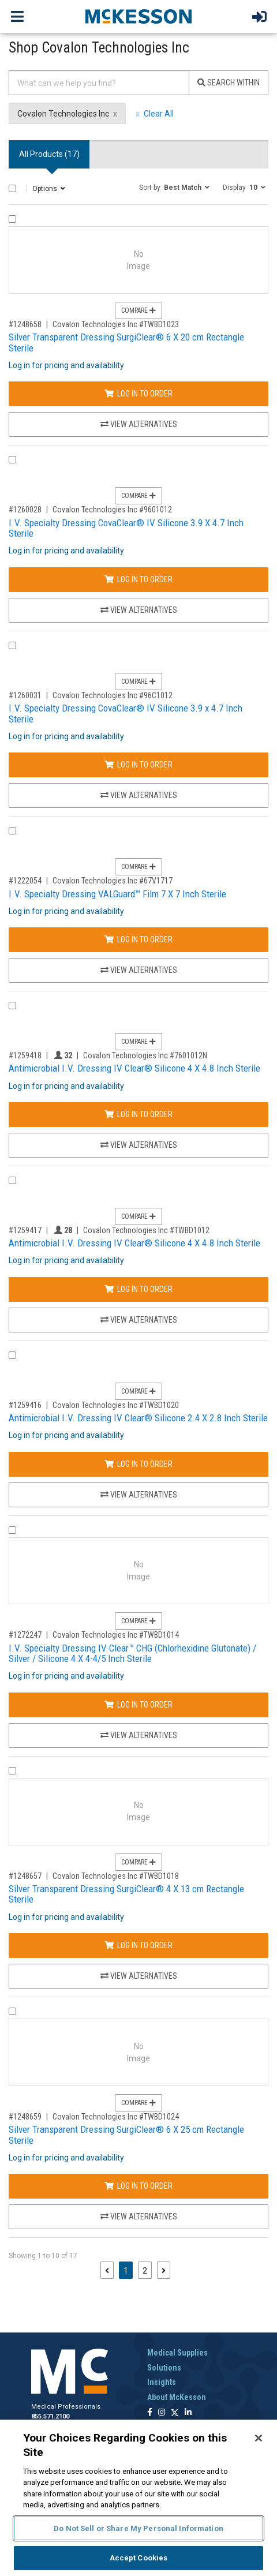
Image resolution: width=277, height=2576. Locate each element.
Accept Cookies (139, 2557)
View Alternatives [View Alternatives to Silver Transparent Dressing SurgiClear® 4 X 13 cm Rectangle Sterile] (138, 1975)
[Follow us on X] (175, 2412)
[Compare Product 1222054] (12, 830)
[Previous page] (107, 2270)
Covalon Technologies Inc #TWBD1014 (116, 1634)
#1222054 (25, 880)
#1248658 (25, 324)
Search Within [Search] (228, 82)
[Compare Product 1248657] (12, 1770)
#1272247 (25, 1634)
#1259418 (25, 1055)
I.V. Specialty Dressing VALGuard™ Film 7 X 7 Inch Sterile (117, 894)
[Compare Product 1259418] (12, 1005)
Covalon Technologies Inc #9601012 (112, 509)
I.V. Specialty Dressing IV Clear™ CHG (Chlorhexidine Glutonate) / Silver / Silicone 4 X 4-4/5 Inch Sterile (132, 1653)
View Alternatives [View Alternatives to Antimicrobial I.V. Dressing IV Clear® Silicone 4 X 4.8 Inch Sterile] (138, 1145)
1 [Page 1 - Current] (128, 2269)
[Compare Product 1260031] (12, 645)
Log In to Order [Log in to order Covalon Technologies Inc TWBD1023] (138, 393)
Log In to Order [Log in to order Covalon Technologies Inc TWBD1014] (138, 1704)
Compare (138, 310)
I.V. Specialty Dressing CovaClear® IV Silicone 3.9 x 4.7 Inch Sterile (125, 713)
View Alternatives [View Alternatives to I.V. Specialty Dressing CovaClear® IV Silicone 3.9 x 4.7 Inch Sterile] (138, 795)
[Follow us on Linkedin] (188, 2412)
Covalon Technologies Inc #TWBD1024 (116, 2116)
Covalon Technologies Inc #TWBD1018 (116, 1876)
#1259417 (25, 1230)
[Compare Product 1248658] (12, 219)
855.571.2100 (50, 2416)
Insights (161, 2382)
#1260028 (25, 509)
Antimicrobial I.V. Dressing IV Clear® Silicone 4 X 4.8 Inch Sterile (134, 1068)
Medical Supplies (177, 2352)
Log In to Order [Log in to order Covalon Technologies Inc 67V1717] (138, 939)
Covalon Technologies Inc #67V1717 (113, 880)
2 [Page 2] (145, 2270)
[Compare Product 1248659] (12, 2011)
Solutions (164, 2367)
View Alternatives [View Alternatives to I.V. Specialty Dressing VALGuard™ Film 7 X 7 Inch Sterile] (138, 970)
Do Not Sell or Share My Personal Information (138, 2528)
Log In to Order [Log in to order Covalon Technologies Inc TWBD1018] (138, 1945)
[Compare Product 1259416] (12, 1355)
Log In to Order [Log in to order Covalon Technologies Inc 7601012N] (138, 1114)
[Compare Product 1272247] (12, 1530)
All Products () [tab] (49, 154)
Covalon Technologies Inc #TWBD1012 (146, 1230)
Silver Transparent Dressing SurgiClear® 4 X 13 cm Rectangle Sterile (126, 1894)
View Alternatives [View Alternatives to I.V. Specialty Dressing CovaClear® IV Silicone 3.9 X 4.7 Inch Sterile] (138, 610)
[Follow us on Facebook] (149, 2412)
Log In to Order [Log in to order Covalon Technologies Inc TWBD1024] (138, 2186)
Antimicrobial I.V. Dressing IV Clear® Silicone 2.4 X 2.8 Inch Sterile (138, 1418)
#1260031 (25, 695)
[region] (138, 2498)
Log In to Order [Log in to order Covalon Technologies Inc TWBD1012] (138, 1289)
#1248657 (25, 1876)
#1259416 (25, 1405)
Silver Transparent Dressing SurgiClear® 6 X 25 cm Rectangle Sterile (126, 2135)
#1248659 (25, 2116)
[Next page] (163, 2270)
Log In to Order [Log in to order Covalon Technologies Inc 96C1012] (138, 764)
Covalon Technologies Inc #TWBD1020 (116, 1405)
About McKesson (176, 2397)
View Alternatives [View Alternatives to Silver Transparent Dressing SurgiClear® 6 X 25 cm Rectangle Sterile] (138, 2216)
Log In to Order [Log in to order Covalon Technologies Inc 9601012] (138, 579)
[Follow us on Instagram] (161, 2412)
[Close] (258, 2438)
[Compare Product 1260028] (12, 459)
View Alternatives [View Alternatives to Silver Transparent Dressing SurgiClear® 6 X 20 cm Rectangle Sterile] (138, 424)
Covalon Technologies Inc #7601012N (145, 1055)
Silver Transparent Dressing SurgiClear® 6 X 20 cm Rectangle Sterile (126, 342)
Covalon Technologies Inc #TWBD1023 (116, 324)
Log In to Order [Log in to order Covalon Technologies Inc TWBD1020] (138, 1464)
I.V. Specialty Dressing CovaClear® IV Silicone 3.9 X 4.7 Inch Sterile (126, 528)
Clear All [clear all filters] (159, 113)
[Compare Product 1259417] (12, 1180)
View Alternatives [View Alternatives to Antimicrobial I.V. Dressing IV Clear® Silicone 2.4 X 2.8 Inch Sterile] (138, 1494)
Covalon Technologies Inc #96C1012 (113, 695)
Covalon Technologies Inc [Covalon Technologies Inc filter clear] (63, 113)
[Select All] (12, 188)
